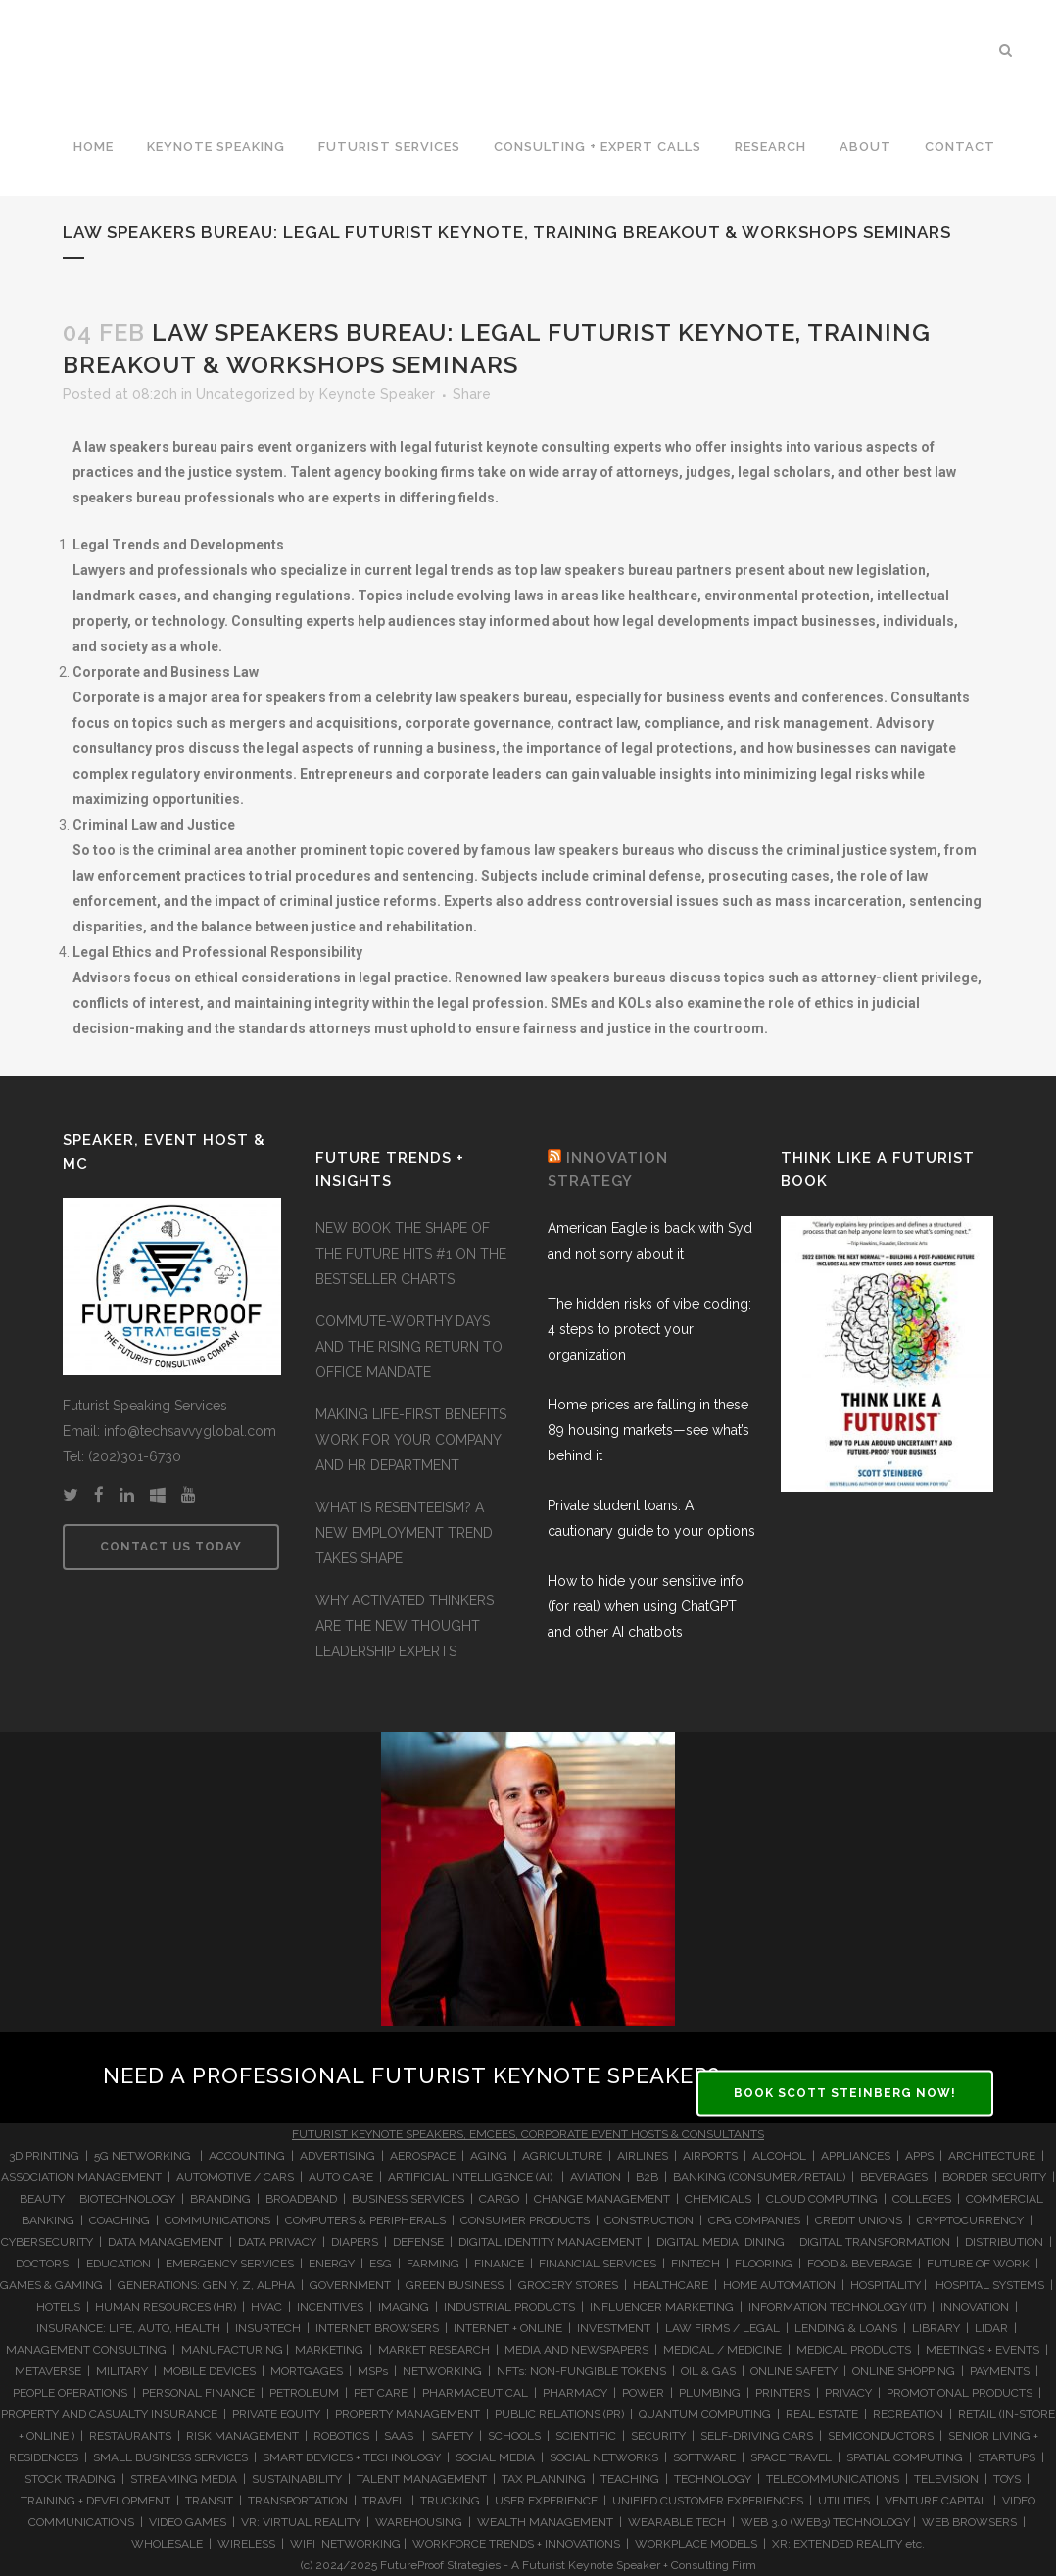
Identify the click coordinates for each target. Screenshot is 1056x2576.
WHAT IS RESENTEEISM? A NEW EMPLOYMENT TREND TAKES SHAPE (404, 1533)
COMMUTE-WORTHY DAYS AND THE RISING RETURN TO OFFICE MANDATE (409, 1346)
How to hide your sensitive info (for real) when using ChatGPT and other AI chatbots (646, 1606)
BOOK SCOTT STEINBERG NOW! (845, 2092)
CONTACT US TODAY (171, 1546)
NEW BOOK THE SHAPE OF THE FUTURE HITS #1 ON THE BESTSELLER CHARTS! (410, 1253)
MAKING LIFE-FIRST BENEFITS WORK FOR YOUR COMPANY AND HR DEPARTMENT (410, 1440)
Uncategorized (245, 394)
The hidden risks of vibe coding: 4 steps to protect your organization (649, 1329)
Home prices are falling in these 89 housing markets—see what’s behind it (648, 1430)
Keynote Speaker (377, 394)
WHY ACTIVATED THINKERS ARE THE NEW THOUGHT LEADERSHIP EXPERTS (404, 1626)
